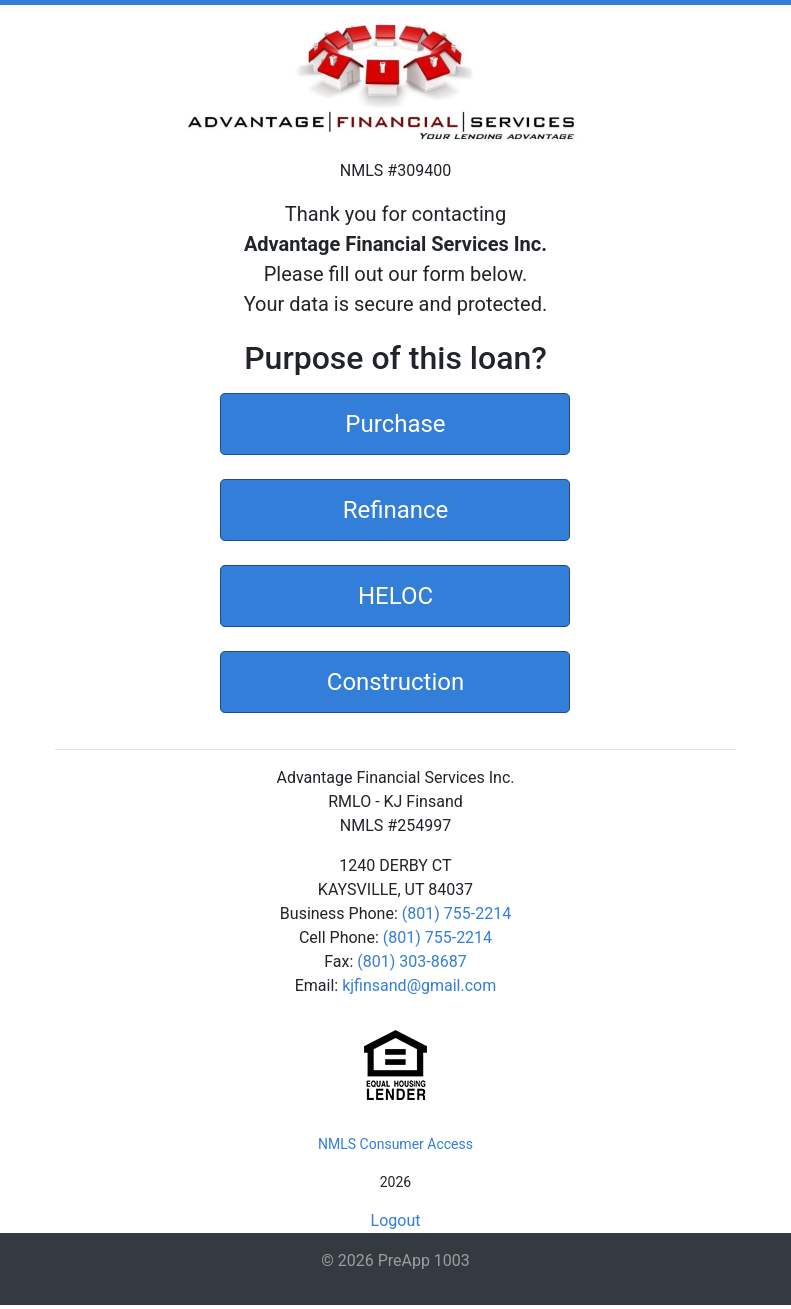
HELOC (395, 594)
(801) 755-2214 (456, 913)
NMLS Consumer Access (395, 1144)
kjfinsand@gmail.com (419, 985)
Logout (396, 1220)
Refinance (396, 508)
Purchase (395, 422)
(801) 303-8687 (411, 961)
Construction (395, 680)
